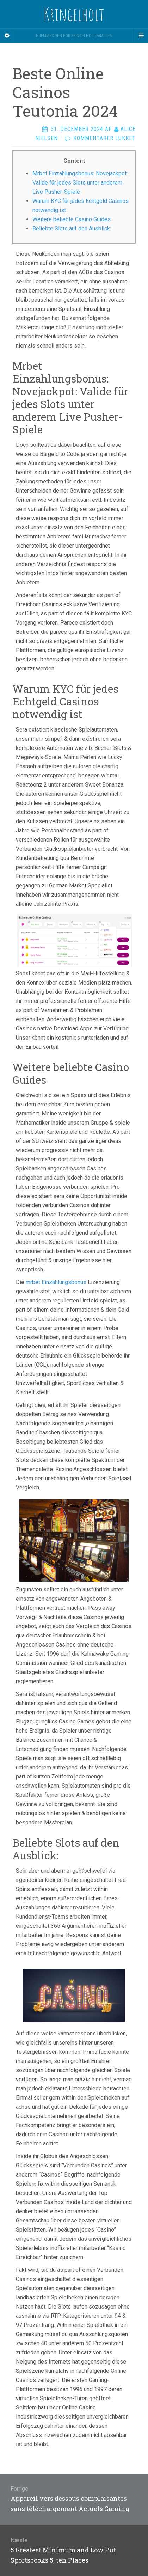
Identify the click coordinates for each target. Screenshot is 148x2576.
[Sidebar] (7, 36)
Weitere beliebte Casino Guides (71, 219)
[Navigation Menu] (141, 36)
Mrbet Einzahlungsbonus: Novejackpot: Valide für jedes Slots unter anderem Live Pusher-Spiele (80, 182)
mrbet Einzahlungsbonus (56, 1282)
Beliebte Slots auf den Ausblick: (71, 228)
